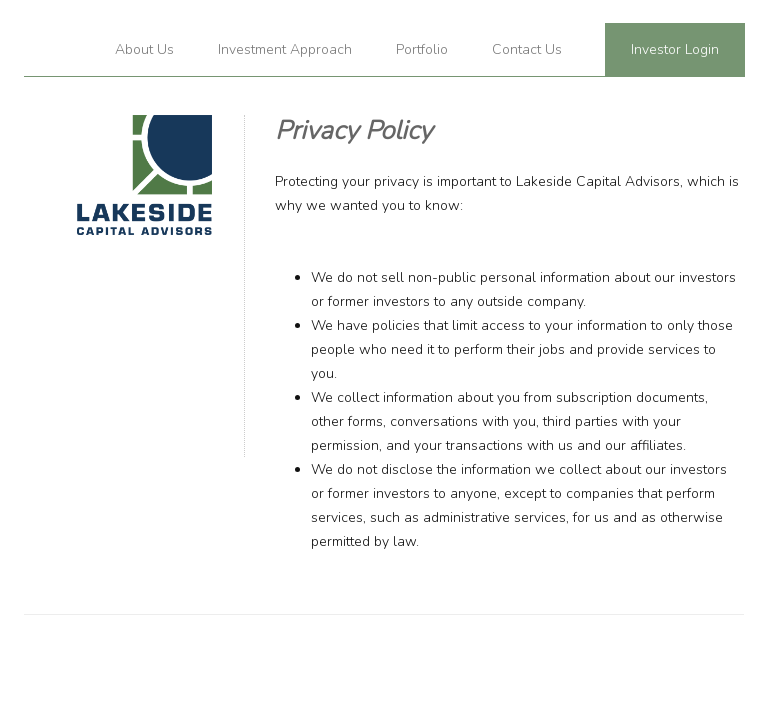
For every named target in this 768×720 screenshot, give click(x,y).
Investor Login (675, 49)
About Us (144, 49)
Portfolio (422, 49)
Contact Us (527, 49)
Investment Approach (285, 49)
